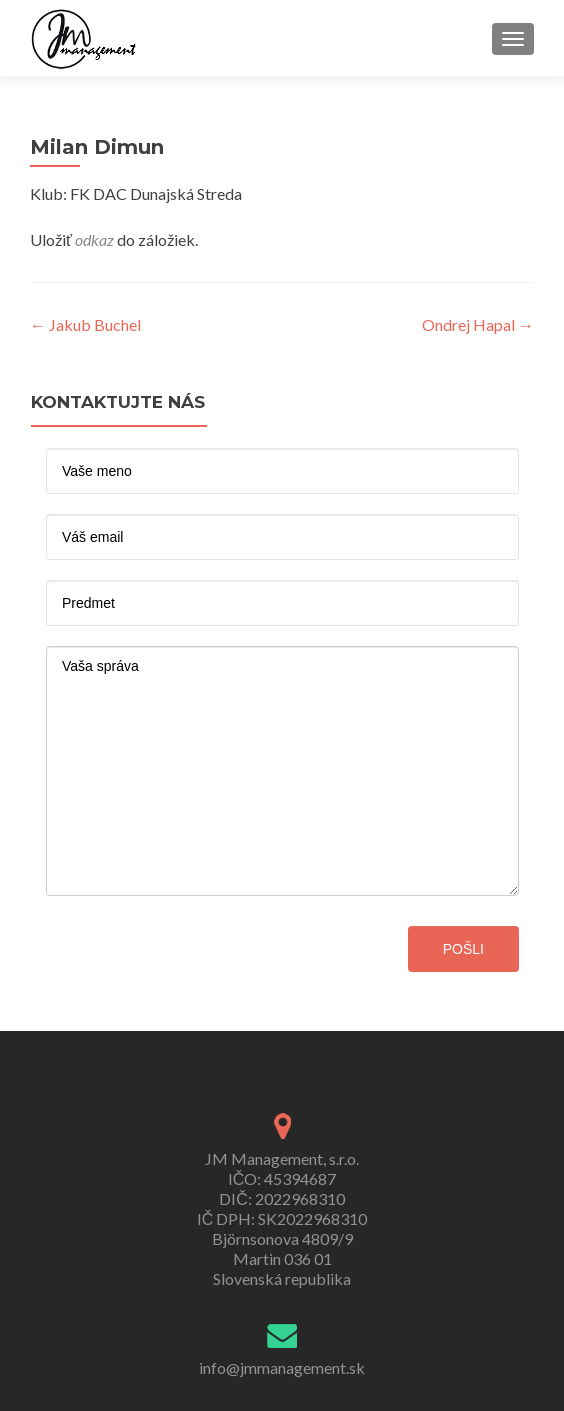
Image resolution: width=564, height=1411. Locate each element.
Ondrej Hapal (478, 324)
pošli (463, 949)
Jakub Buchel (85, 324)
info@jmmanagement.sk (282, 1367)
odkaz (94, 239)
